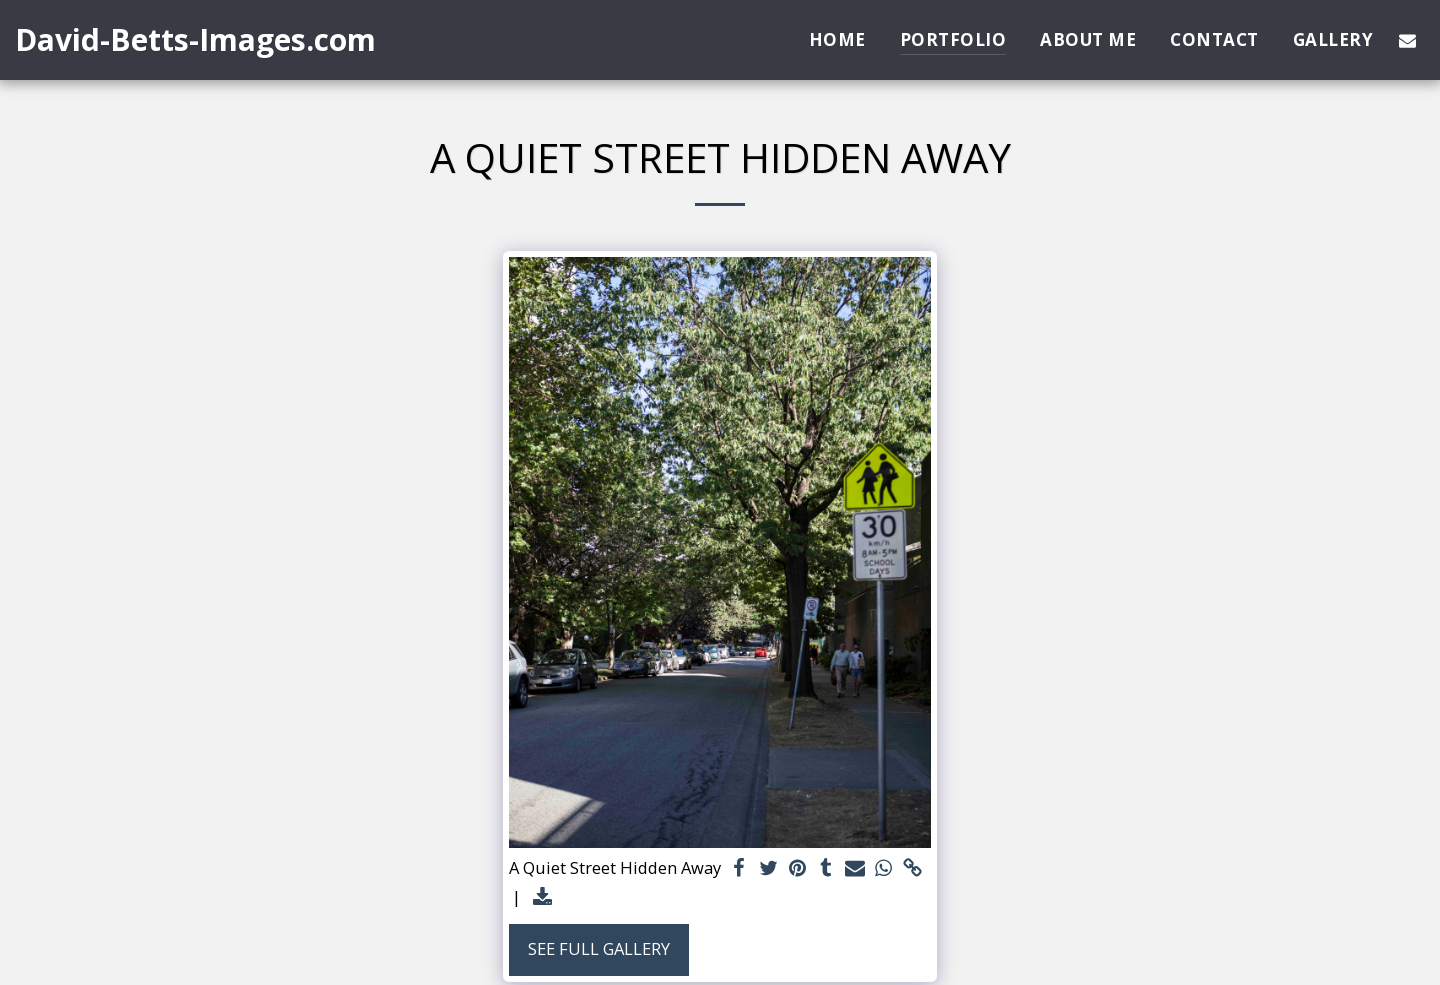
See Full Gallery (599, 948)
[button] (1407, 40)
